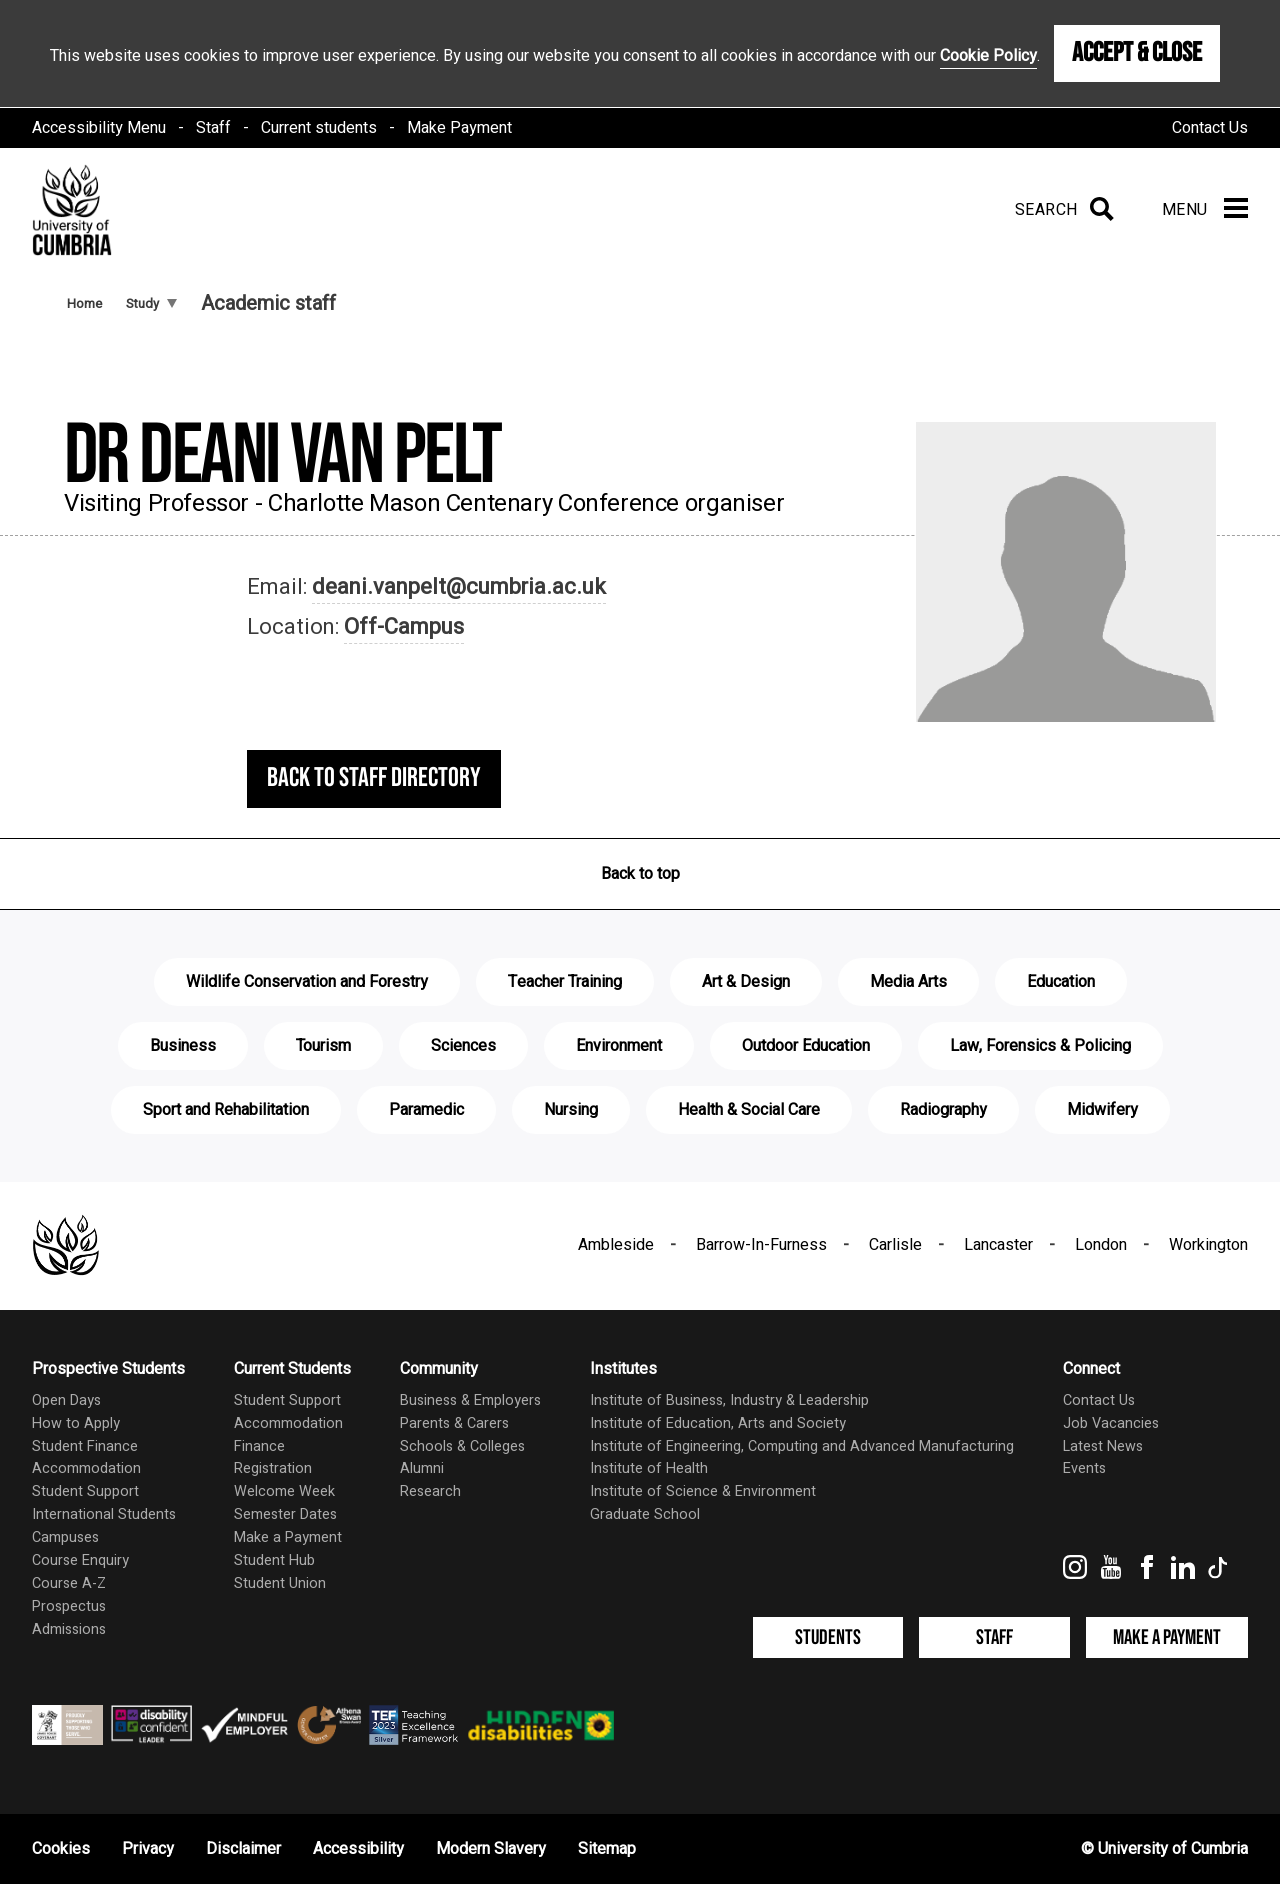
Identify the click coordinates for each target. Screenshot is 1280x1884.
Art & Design (746, 982)
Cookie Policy (988, 56)
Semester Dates (285, 1514)
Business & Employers (470, 1400)
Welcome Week (284, 1491)
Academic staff (268, 303)
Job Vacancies (1111, 1423)
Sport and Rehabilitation (226, 1110)
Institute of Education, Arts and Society (718, 1423)
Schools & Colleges (462, 1446)
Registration (273, 1468)
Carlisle (895, 1245)
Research (430, 1491)
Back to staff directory (374, 778)
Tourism (323, 1046)
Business (183, 1046)
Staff (213, 128)
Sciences (463, 1046)
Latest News (1103, 1446)
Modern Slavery (491, 1849)
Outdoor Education (806, 1046)
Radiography (943, 1110)
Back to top (640, 874)
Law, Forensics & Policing (1040, 1046)
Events (1084, 1468)
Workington (1208, 1245)
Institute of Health (649, 1468)
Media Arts (908, 982)
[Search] (1060, 210)
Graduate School (645, 1514)
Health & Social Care (749, 1110)
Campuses (65, 1537)
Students (828, 1637)
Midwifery (1102, 1110)
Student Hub (274, 1560)
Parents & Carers (454, 1423)
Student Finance (85, 1446)
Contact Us (1210, 128)
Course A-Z (69, 1583)
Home (84, 303)
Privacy (148, 1849)
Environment (619, 1046)
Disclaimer (243, 1849)
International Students (104, 1514)
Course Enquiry (80, 1560)
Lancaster (998, 1245)
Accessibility (358, 1849)
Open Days (66, 1400)
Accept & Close (1137, 53)
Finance (259, 1446)
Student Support (85, 1491)
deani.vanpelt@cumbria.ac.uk (459, 587)
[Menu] (1205, 210)
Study (151, 303)
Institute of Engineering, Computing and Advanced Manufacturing (802, 1446)
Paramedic (426, 1110)
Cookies (61, 1849)
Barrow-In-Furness (761, 1245)
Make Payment (459, 128)
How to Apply (76, 1423)
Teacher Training (565, 982)
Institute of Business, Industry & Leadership (729, 1400)
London (1101, 1245)
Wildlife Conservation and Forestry (307, 982)
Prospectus (69, 1606)
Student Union (280, 1583)
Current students (319, 128)
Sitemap (607, 1849)
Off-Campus (404, 627)
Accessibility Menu (99, 128)
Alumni (422, 1468)
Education (1061, 982)
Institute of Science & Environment (703, 1491)
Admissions (69, 1629)
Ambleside (616, 1245)
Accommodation (86, 1468)
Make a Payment (288, 1537)
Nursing (571, 1110)
